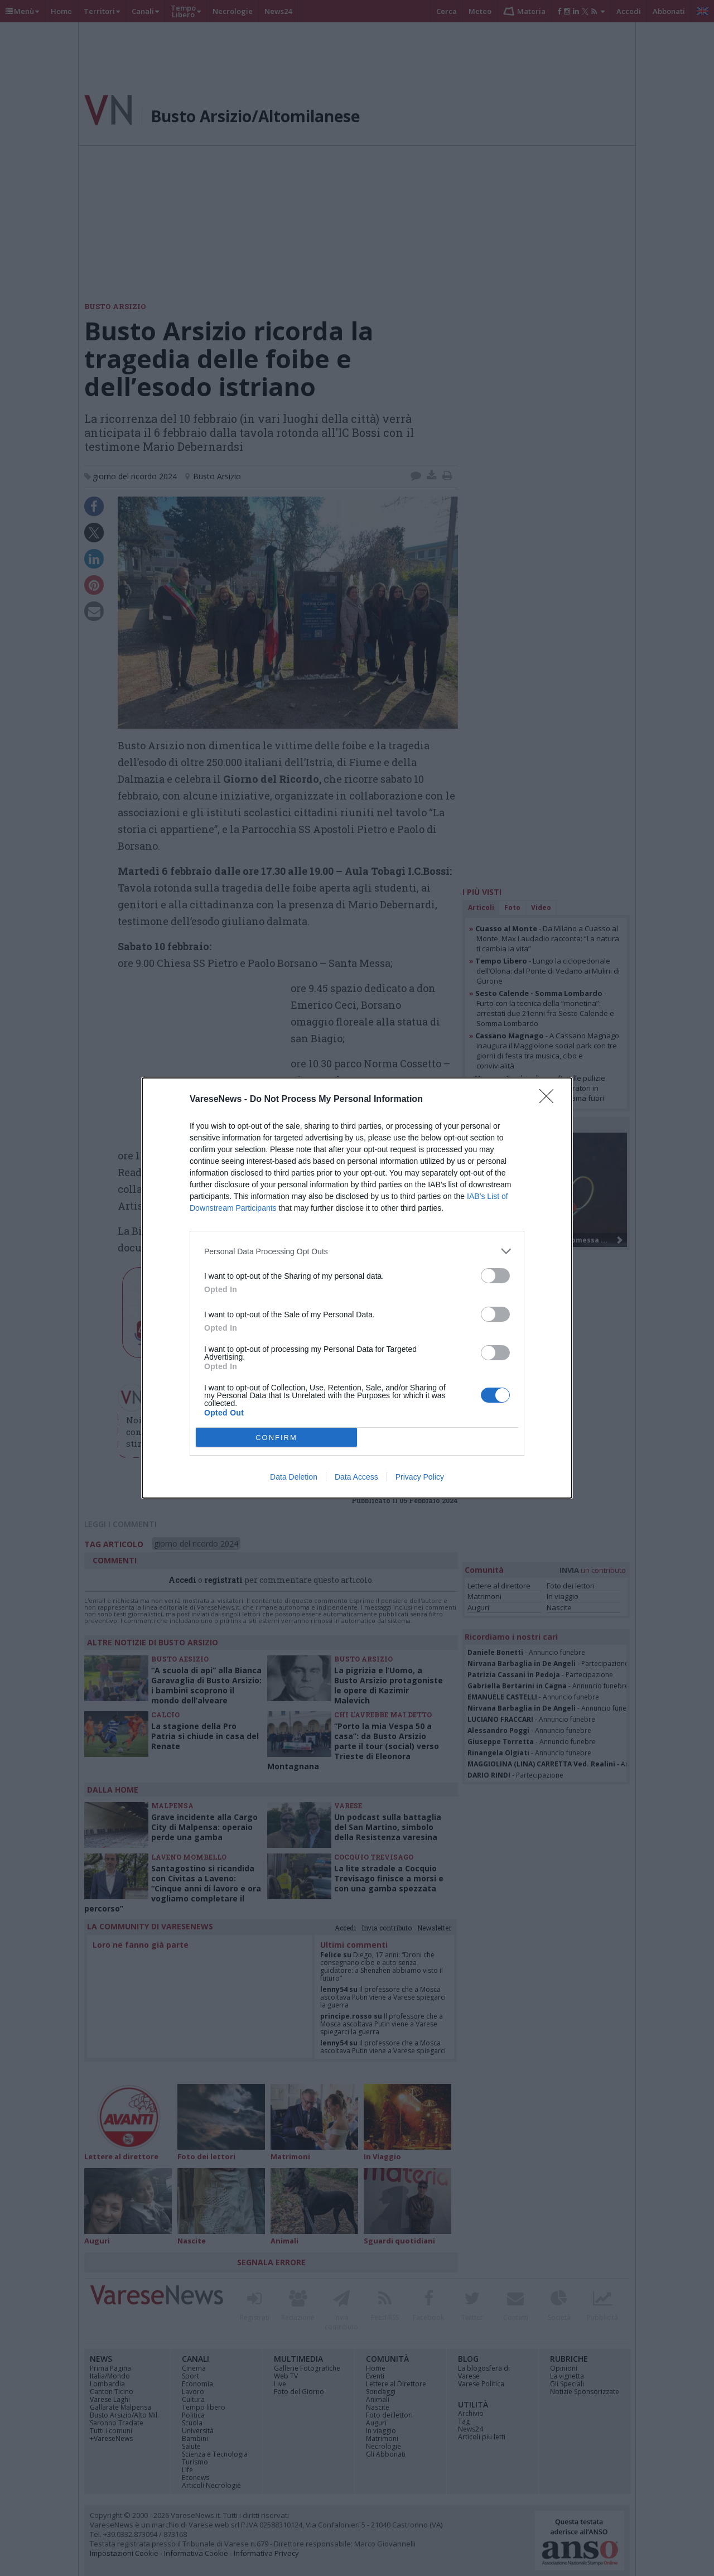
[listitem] (357, 1251)
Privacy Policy (419, 1476)
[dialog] (357, 1288)
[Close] (550, 1099)
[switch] (495, 1275)
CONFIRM (276, 1437)
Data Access (356, 1476)
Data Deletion (293, 1476)
